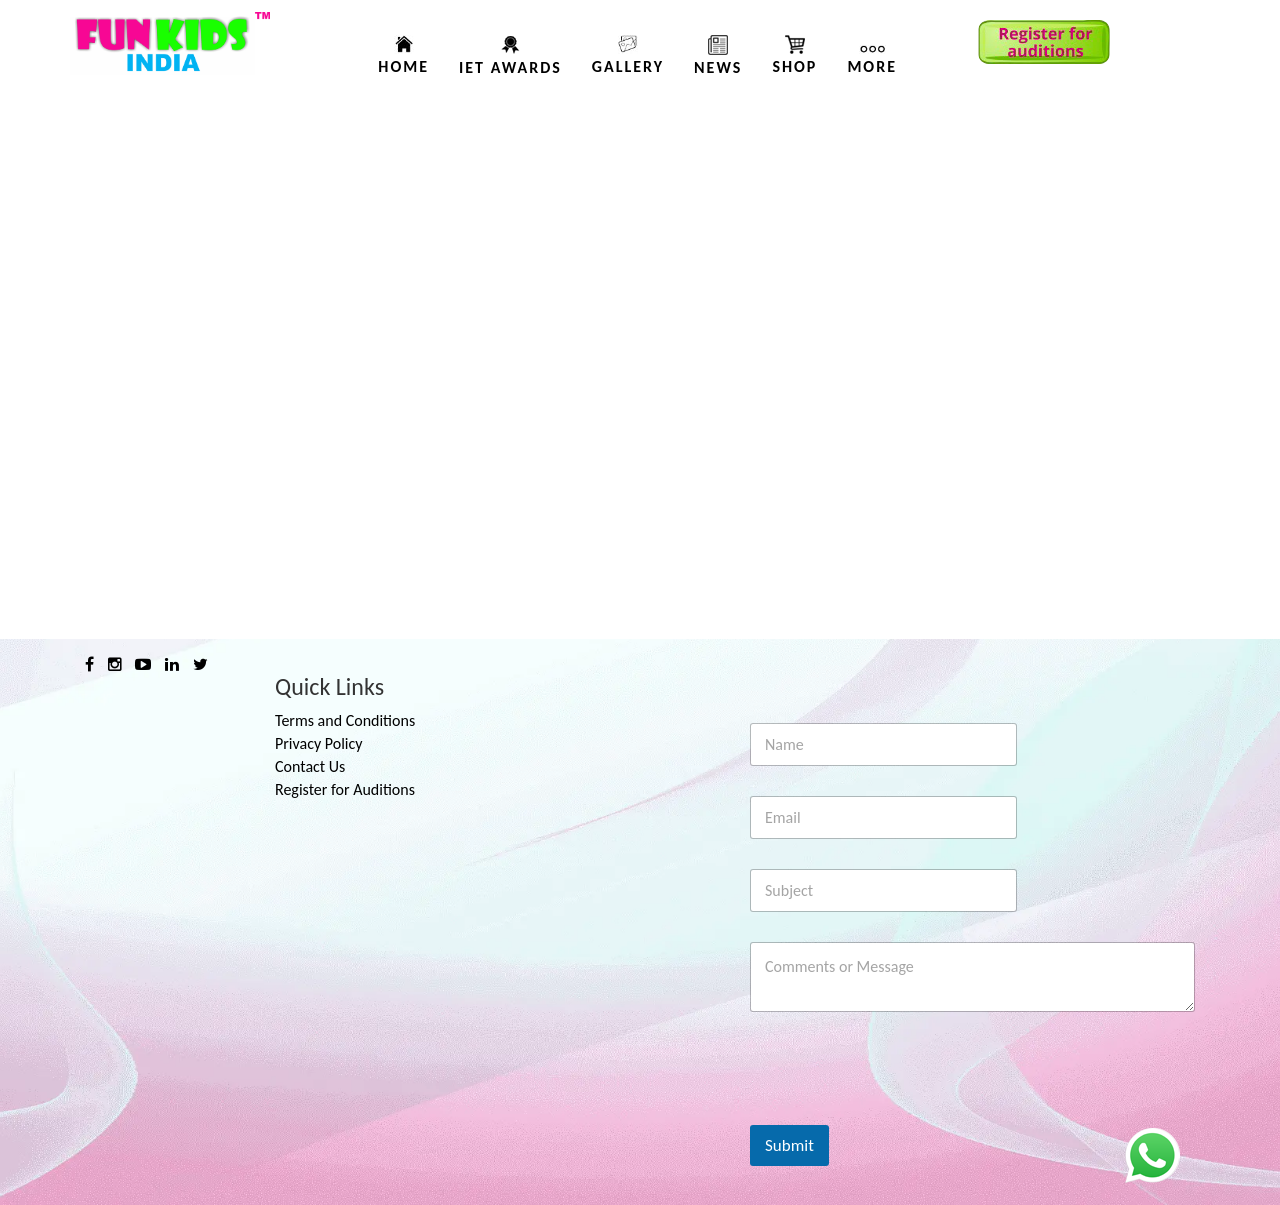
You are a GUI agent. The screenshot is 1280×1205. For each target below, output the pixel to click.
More (872, 66)
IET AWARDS (510, 67)
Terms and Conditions (345, 720)
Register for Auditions (345, 789)
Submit (789, 1145)
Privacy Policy (319, 743)
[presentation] (902, 1112)
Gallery (628, 66)
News (718, 67)
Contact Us (310, 766)
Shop (794, 66)
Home (403, 66)
